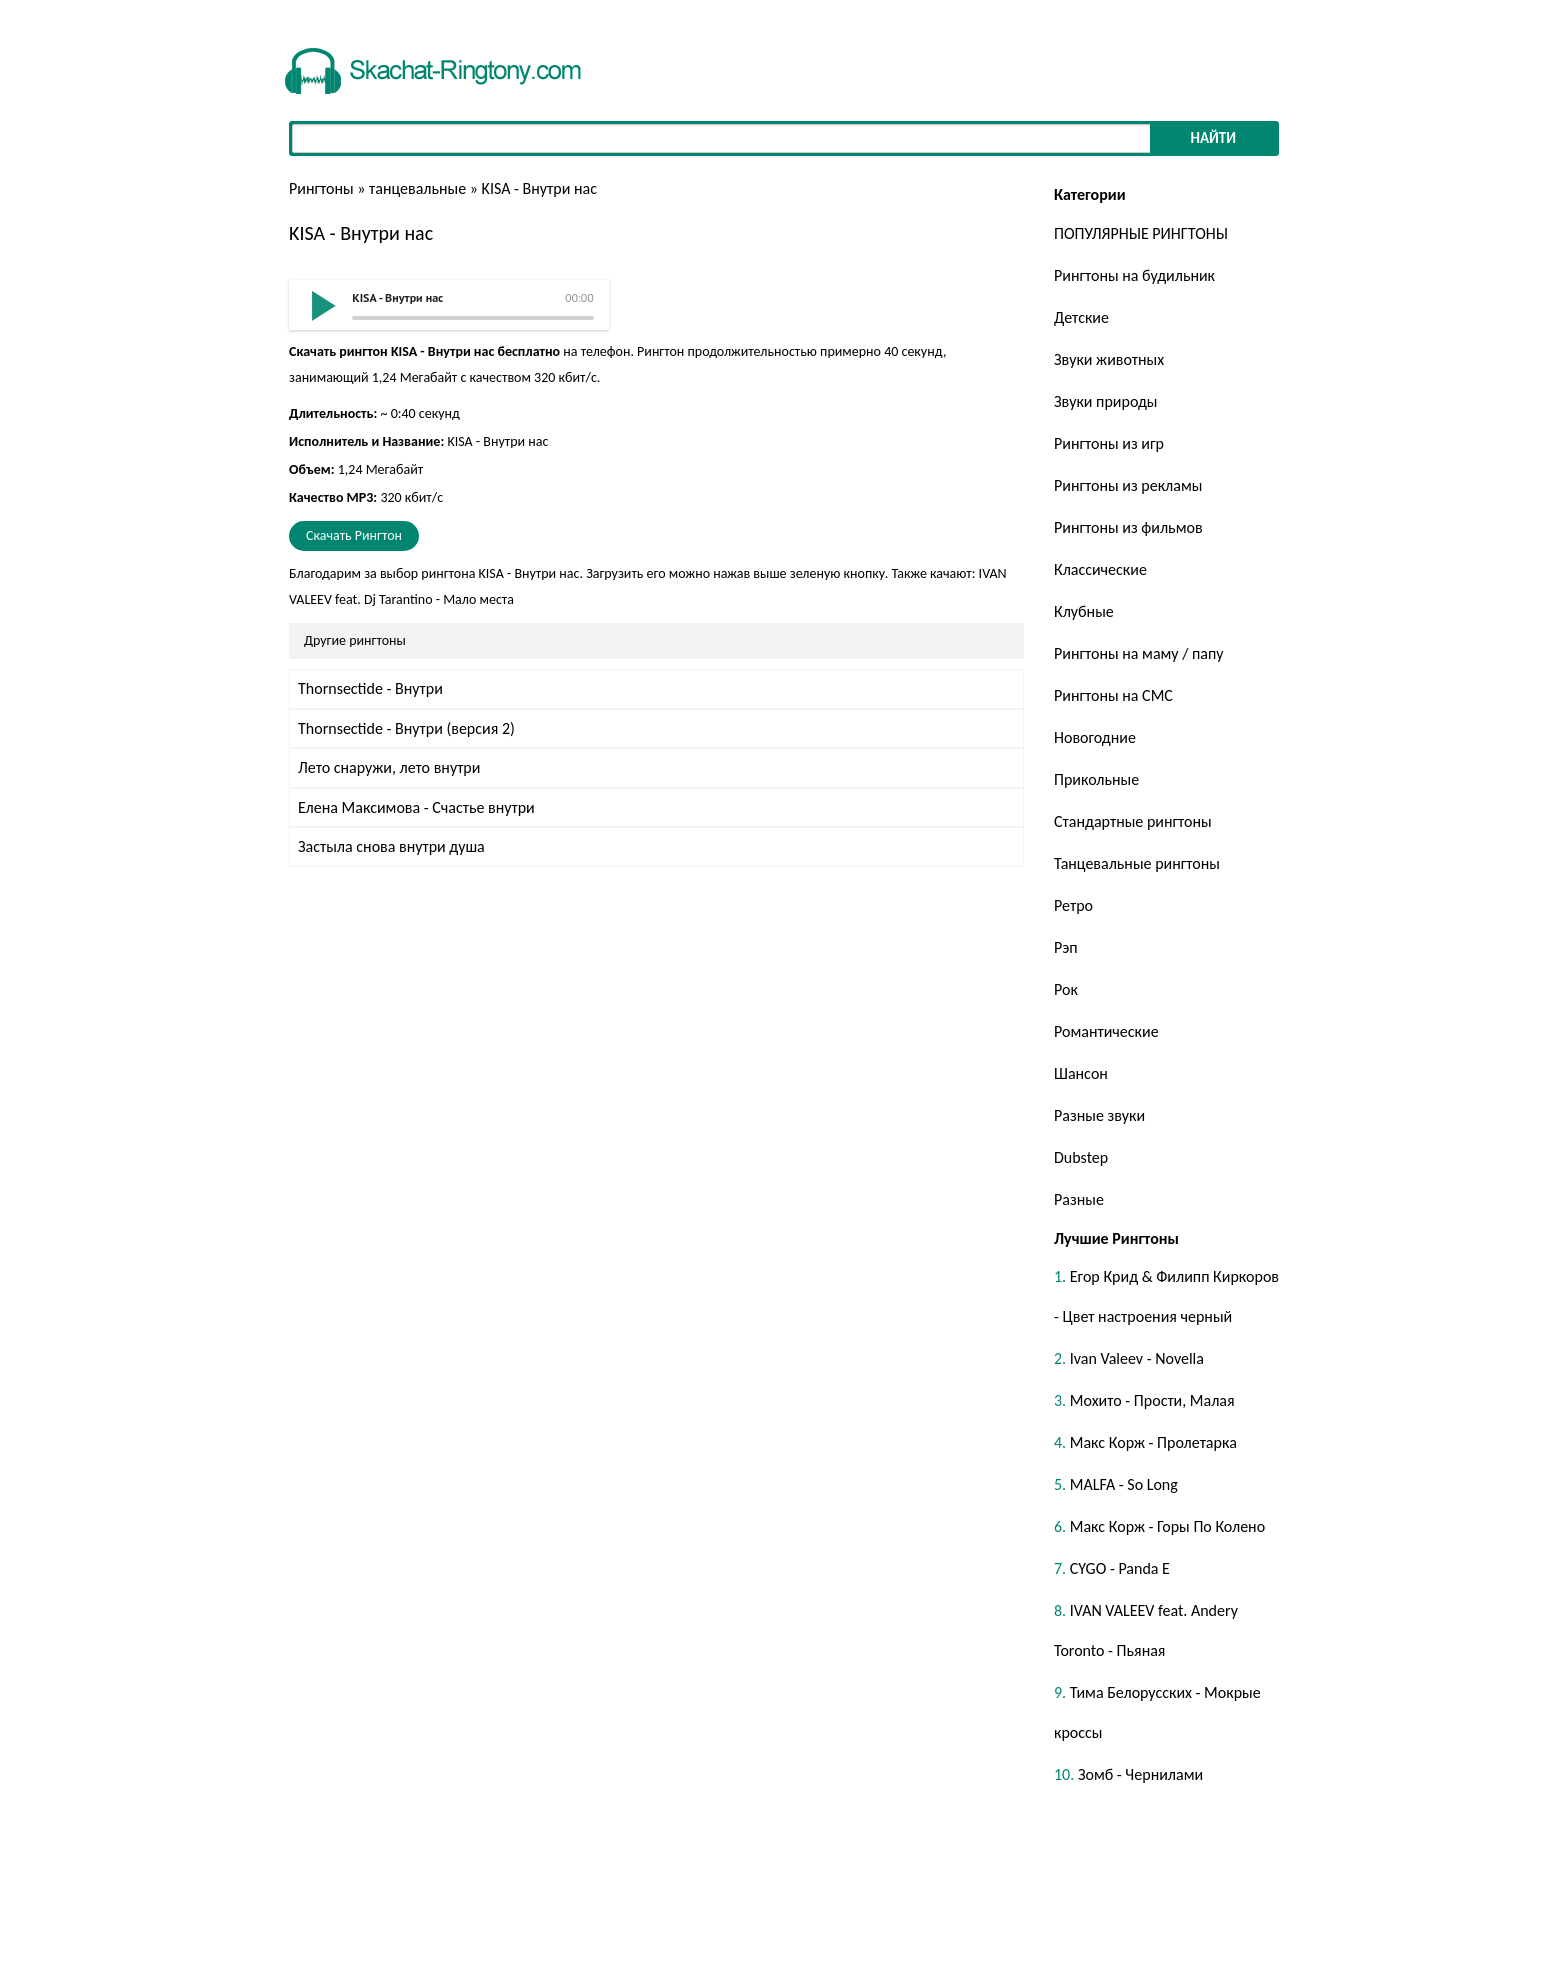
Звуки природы (1105, 401)
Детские (1081, 317)
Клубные (1084, 611)
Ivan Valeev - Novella (1137, 1358)
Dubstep (1081, 1157)
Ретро (1073, 905)
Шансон (1081, 1073)
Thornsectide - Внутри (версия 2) (406, 728)
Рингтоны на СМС (1113, 695)
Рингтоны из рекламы (1128, 485)
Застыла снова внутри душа (391, 846)
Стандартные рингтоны (1133, 821)
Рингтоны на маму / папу (1139, 653)
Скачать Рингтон (354, 535)
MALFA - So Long (1124, 1484)
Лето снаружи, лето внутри (389, 767)
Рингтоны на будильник (1134, 275)
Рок (1066, 989)
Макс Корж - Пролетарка (1153, 1442)
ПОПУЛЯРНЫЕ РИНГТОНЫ (1141, 233)
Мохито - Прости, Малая (1152, 1400)
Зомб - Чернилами (1140, 1774)
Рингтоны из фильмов (1128, 527)
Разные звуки (1099, 1115)
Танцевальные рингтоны (1137, 863)
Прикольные (1096, 779)
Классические (1100, 569)
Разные (1079, 1199)
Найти (1213, 138)
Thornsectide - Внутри (370, 688)
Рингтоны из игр (1109, 443)
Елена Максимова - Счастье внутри (416, 807)
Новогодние (1095, 737)
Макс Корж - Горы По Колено (1167, 1526)
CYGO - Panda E (1120, 1568)
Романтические (1106, 1031)
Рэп (1066, 947)
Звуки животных (1109, 359)
